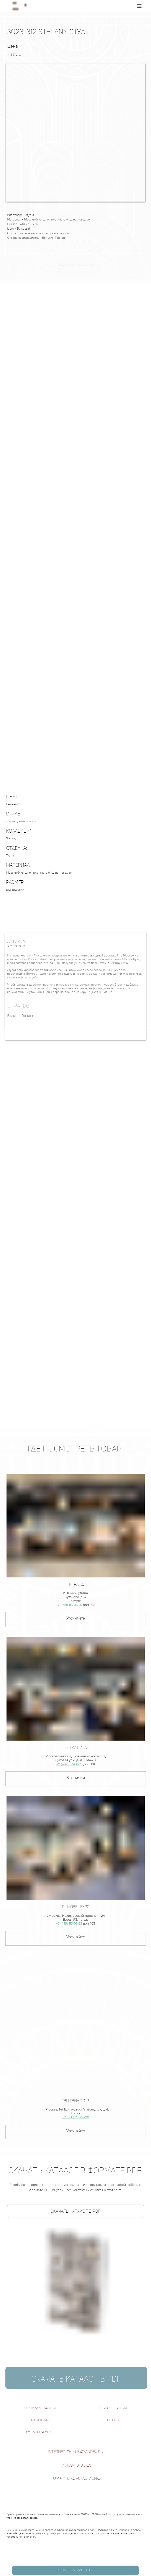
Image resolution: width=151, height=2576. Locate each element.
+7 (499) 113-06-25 (69, 1605)
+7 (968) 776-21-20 (75, 2117)
